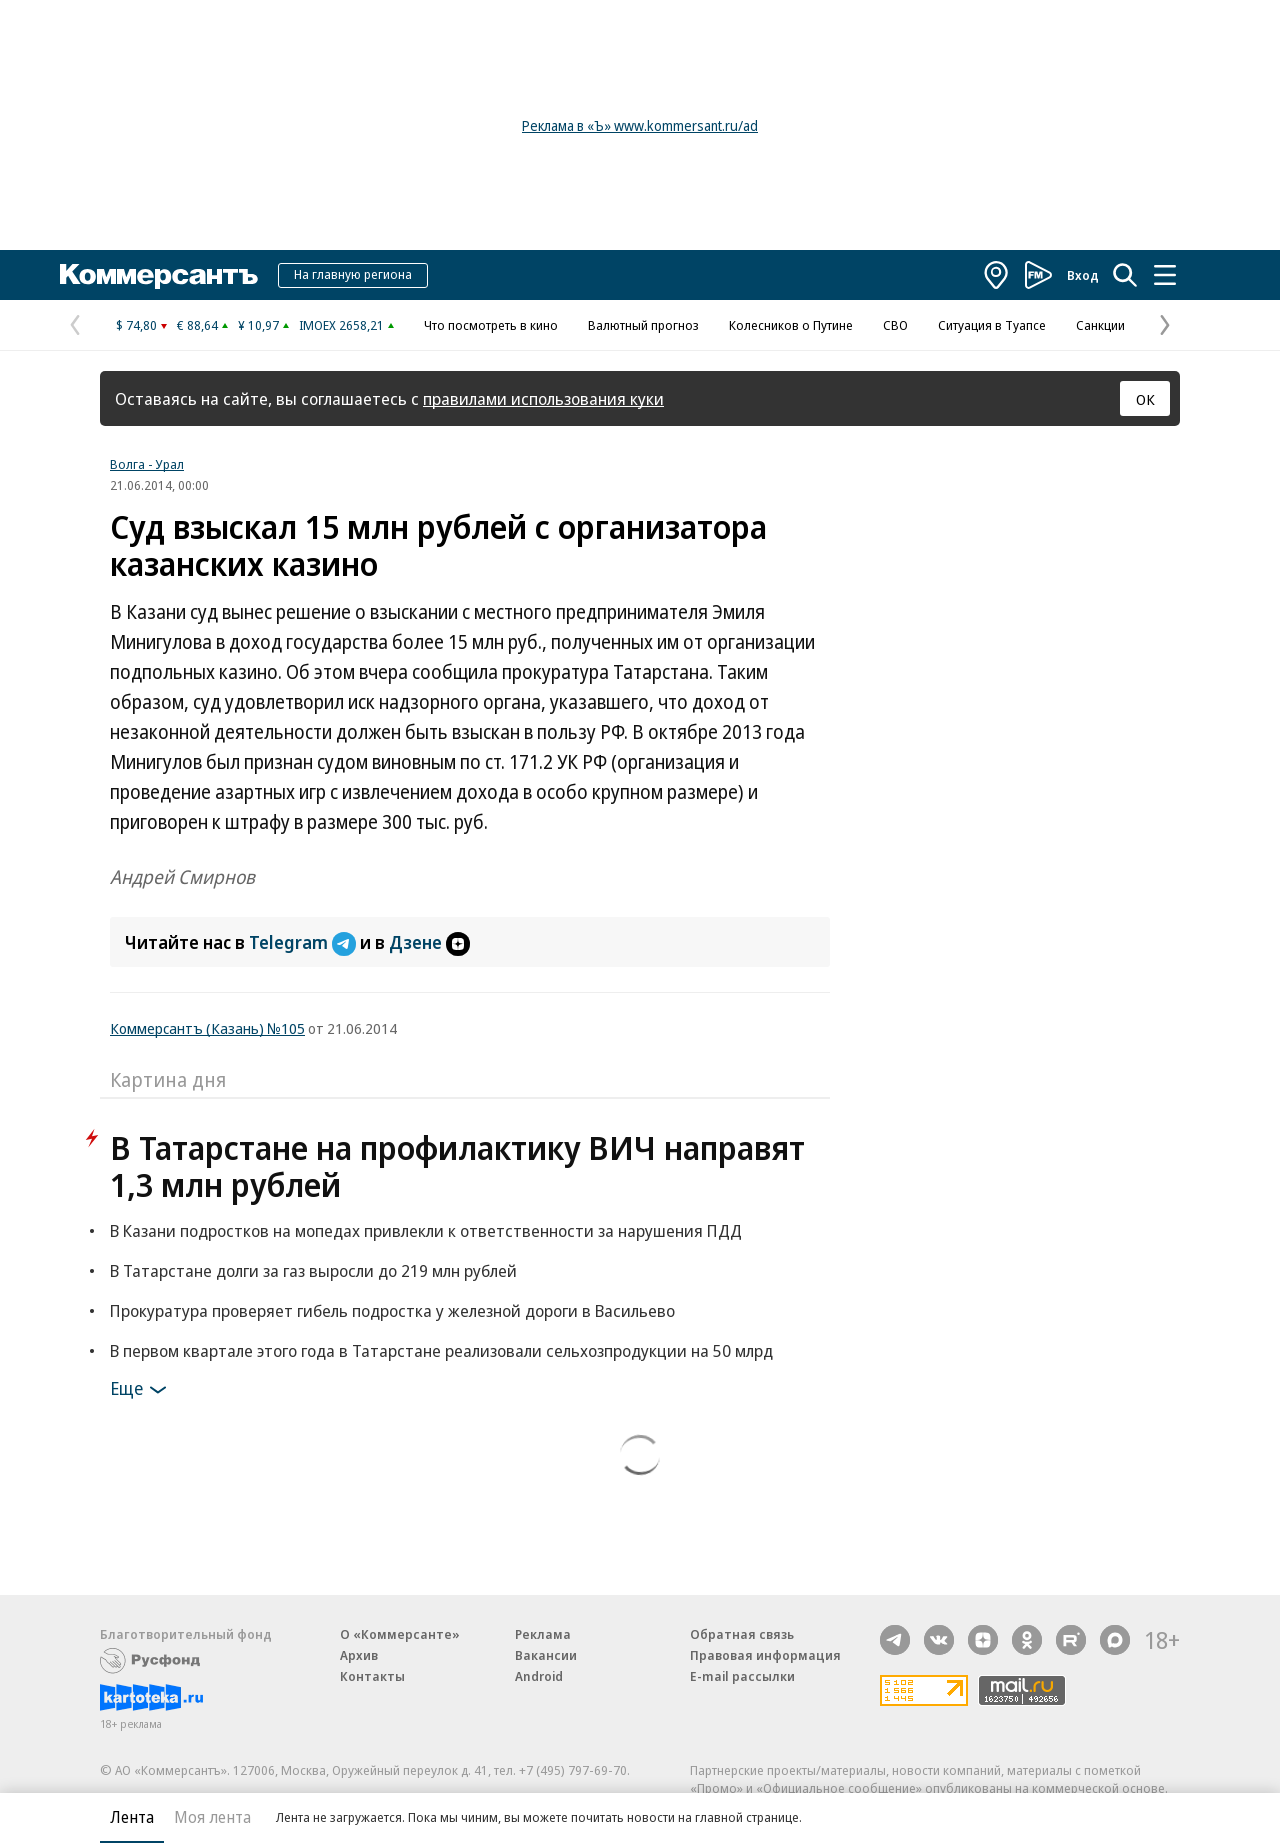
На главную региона (353, 274)
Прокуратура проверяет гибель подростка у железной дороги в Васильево (392, 1310)
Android (539, 1676)
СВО (895, 325)
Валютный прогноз (643, 325)
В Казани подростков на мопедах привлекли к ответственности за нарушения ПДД (426, 1230)
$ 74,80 (136, 325)
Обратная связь (742, 1634)
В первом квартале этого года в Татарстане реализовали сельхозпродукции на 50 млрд (441, 1350)
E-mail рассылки (742, 1676)
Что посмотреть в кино (491, 325)
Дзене (429, 942)
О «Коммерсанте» (400, 1634)
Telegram (304, 942)
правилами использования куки (543, 398)
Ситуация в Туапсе (992, 325)
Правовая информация (765, 1655)
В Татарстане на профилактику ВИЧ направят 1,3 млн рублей (457, 1166)
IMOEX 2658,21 (341, 325)
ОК (1145, 399)
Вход (1083, 275)
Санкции (1100, 325)
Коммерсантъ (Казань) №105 (207, 1028)
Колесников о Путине (791, 325)
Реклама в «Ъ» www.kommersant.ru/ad (640, 125)
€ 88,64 (197, 325)
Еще (141, 1390)
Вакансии (546, 1655)
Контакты (372, 1676)
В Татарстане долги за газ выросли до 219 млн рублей (313, 1270)
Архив (359, 1655)
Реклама (543, 1634)
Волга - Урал (147, 464)
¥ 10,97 (258, 325)
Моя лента (212, 1817)
